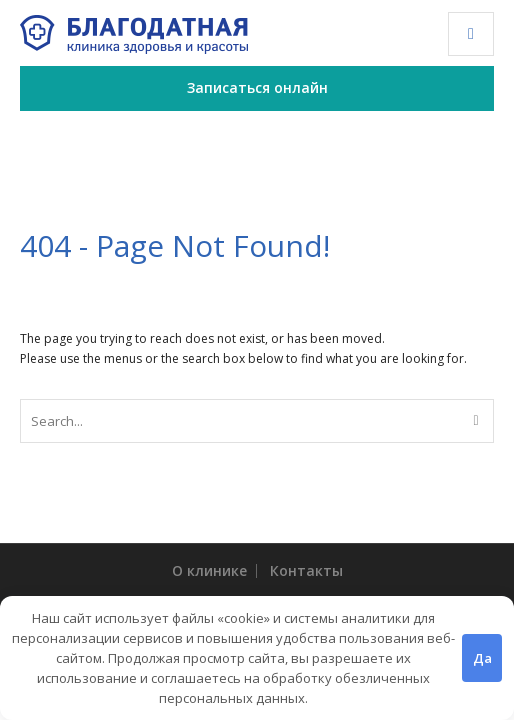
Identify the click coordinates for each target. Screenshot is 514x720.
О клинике (209, 570)
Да (482, 658)
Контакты (306, 570)
